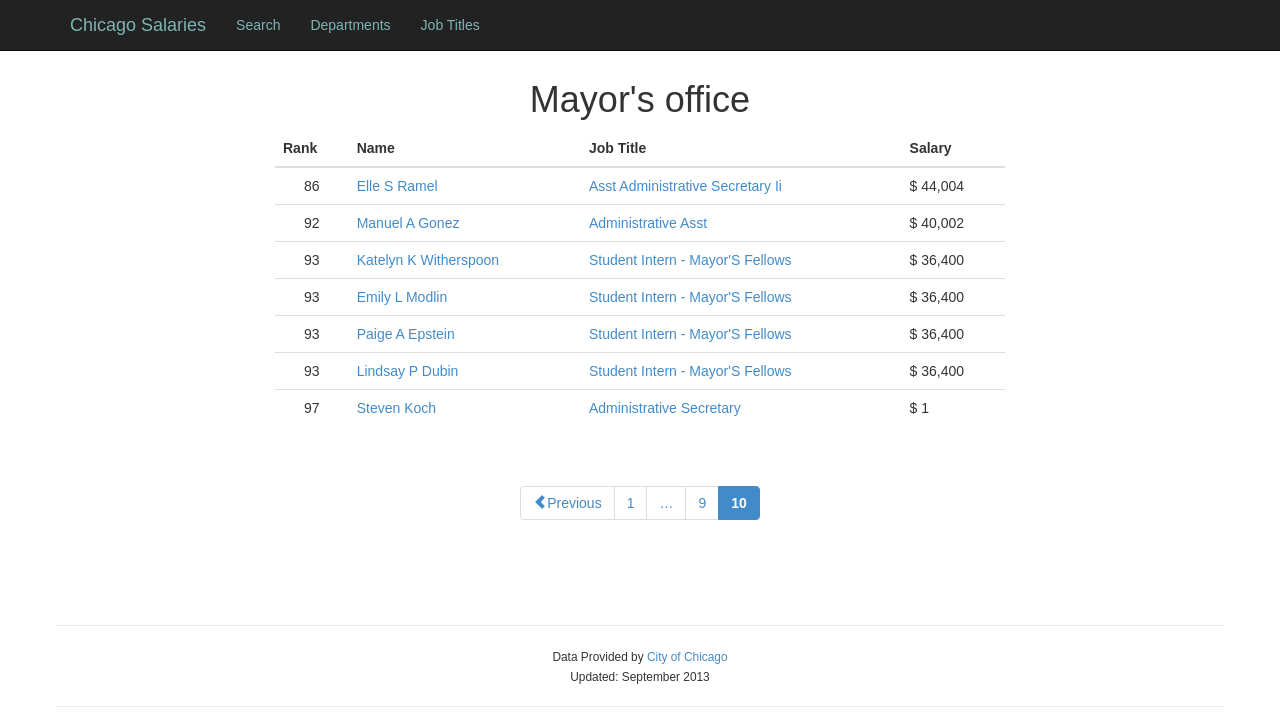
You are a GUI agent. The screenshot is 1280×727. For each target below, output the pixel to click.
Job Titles (450, 25)
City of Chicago (687, 657)
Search (258, 25)
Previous (567, 503)
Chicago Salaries (138, 25)
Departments (350, 25)
